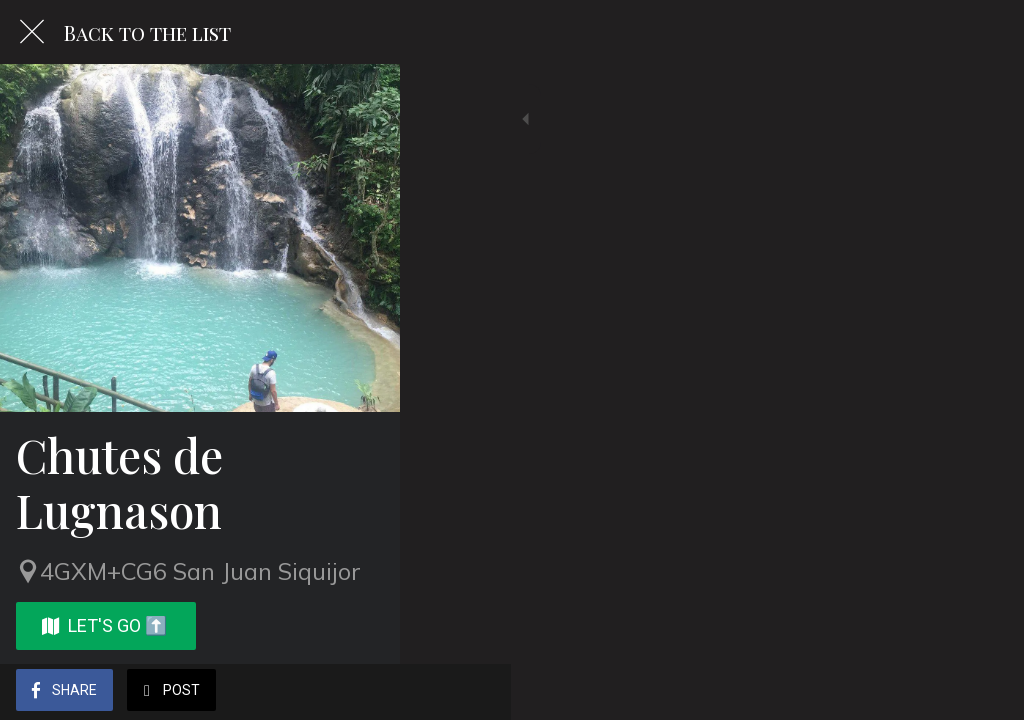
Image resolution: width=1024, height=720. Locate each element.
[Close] (32, 32)
